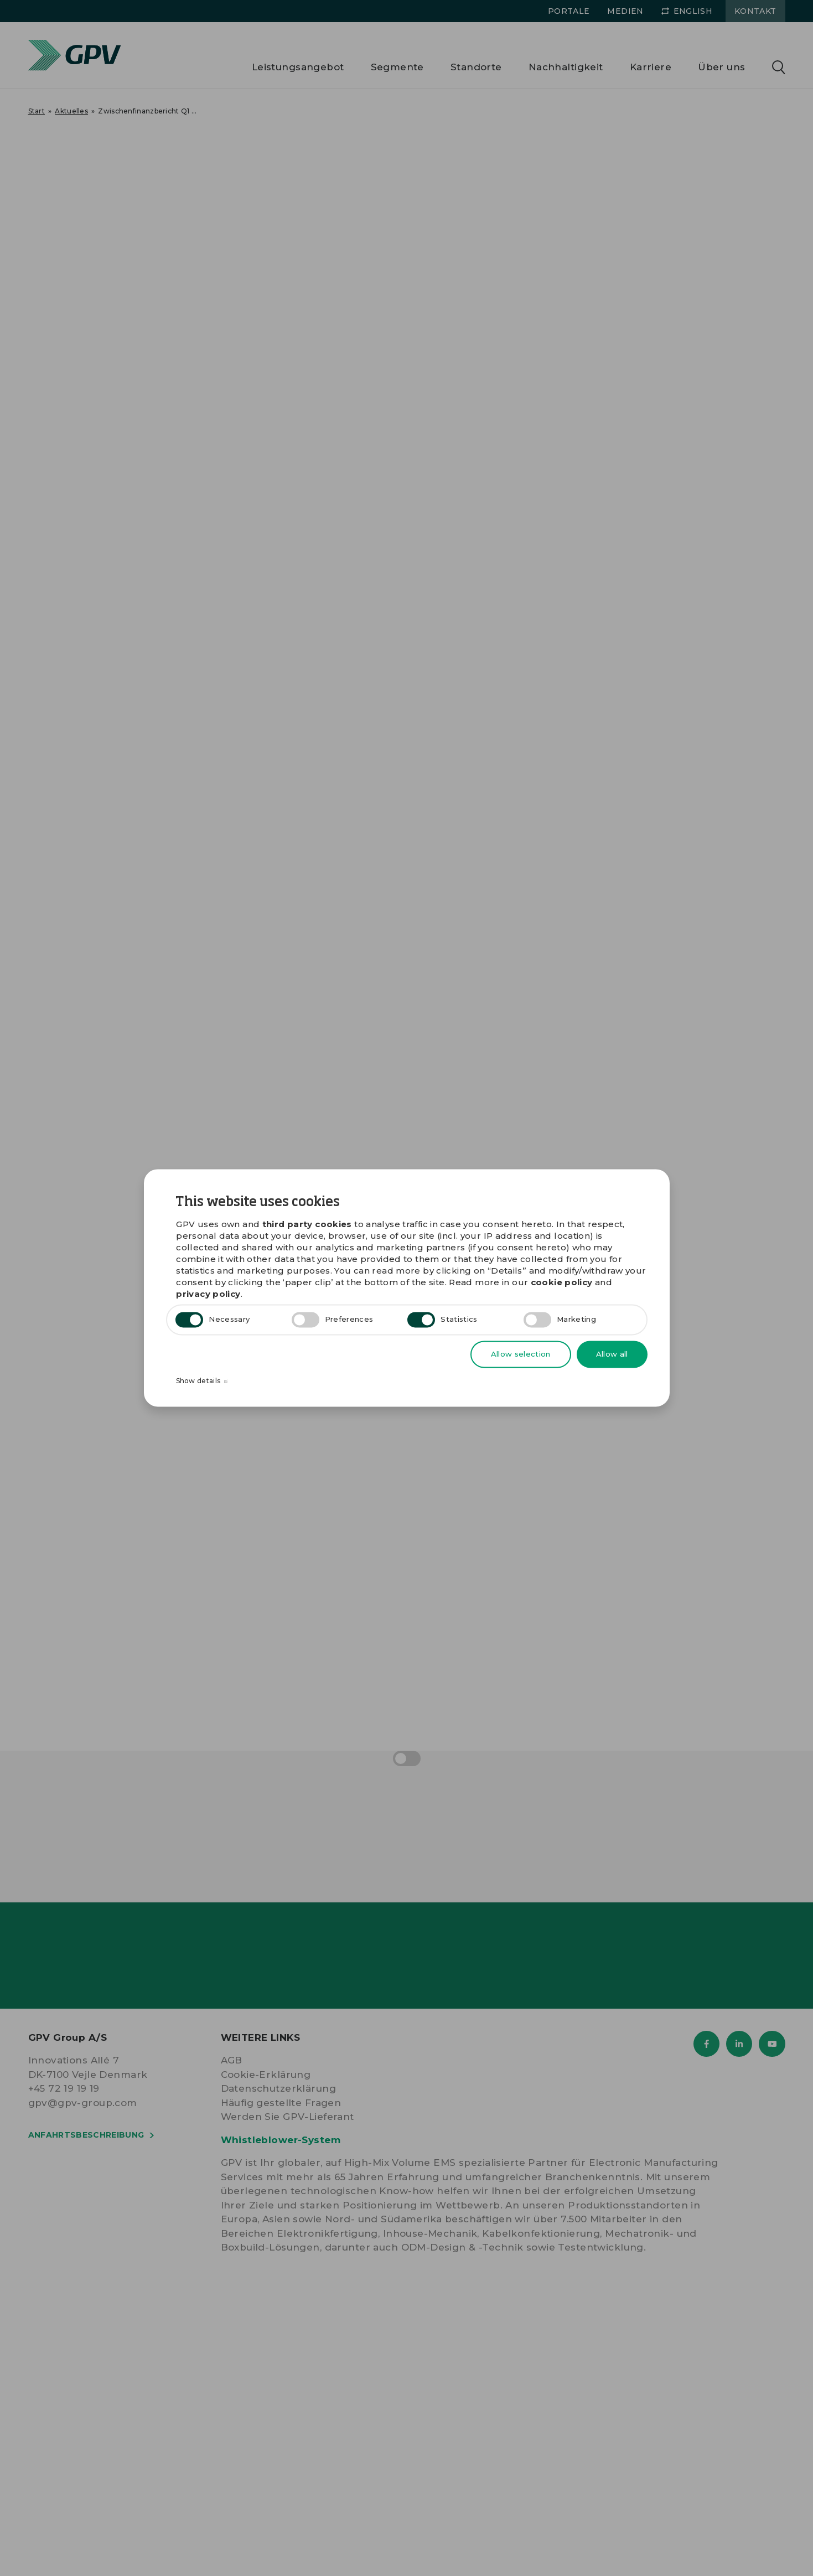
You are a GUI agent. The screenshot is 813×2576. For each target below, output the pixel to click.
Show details (202, 1382)
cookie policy (562, 1282)
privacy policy (208, 1294)
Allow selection (521, 1353)
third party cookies (307, 1224)
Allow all (612, 1353)
